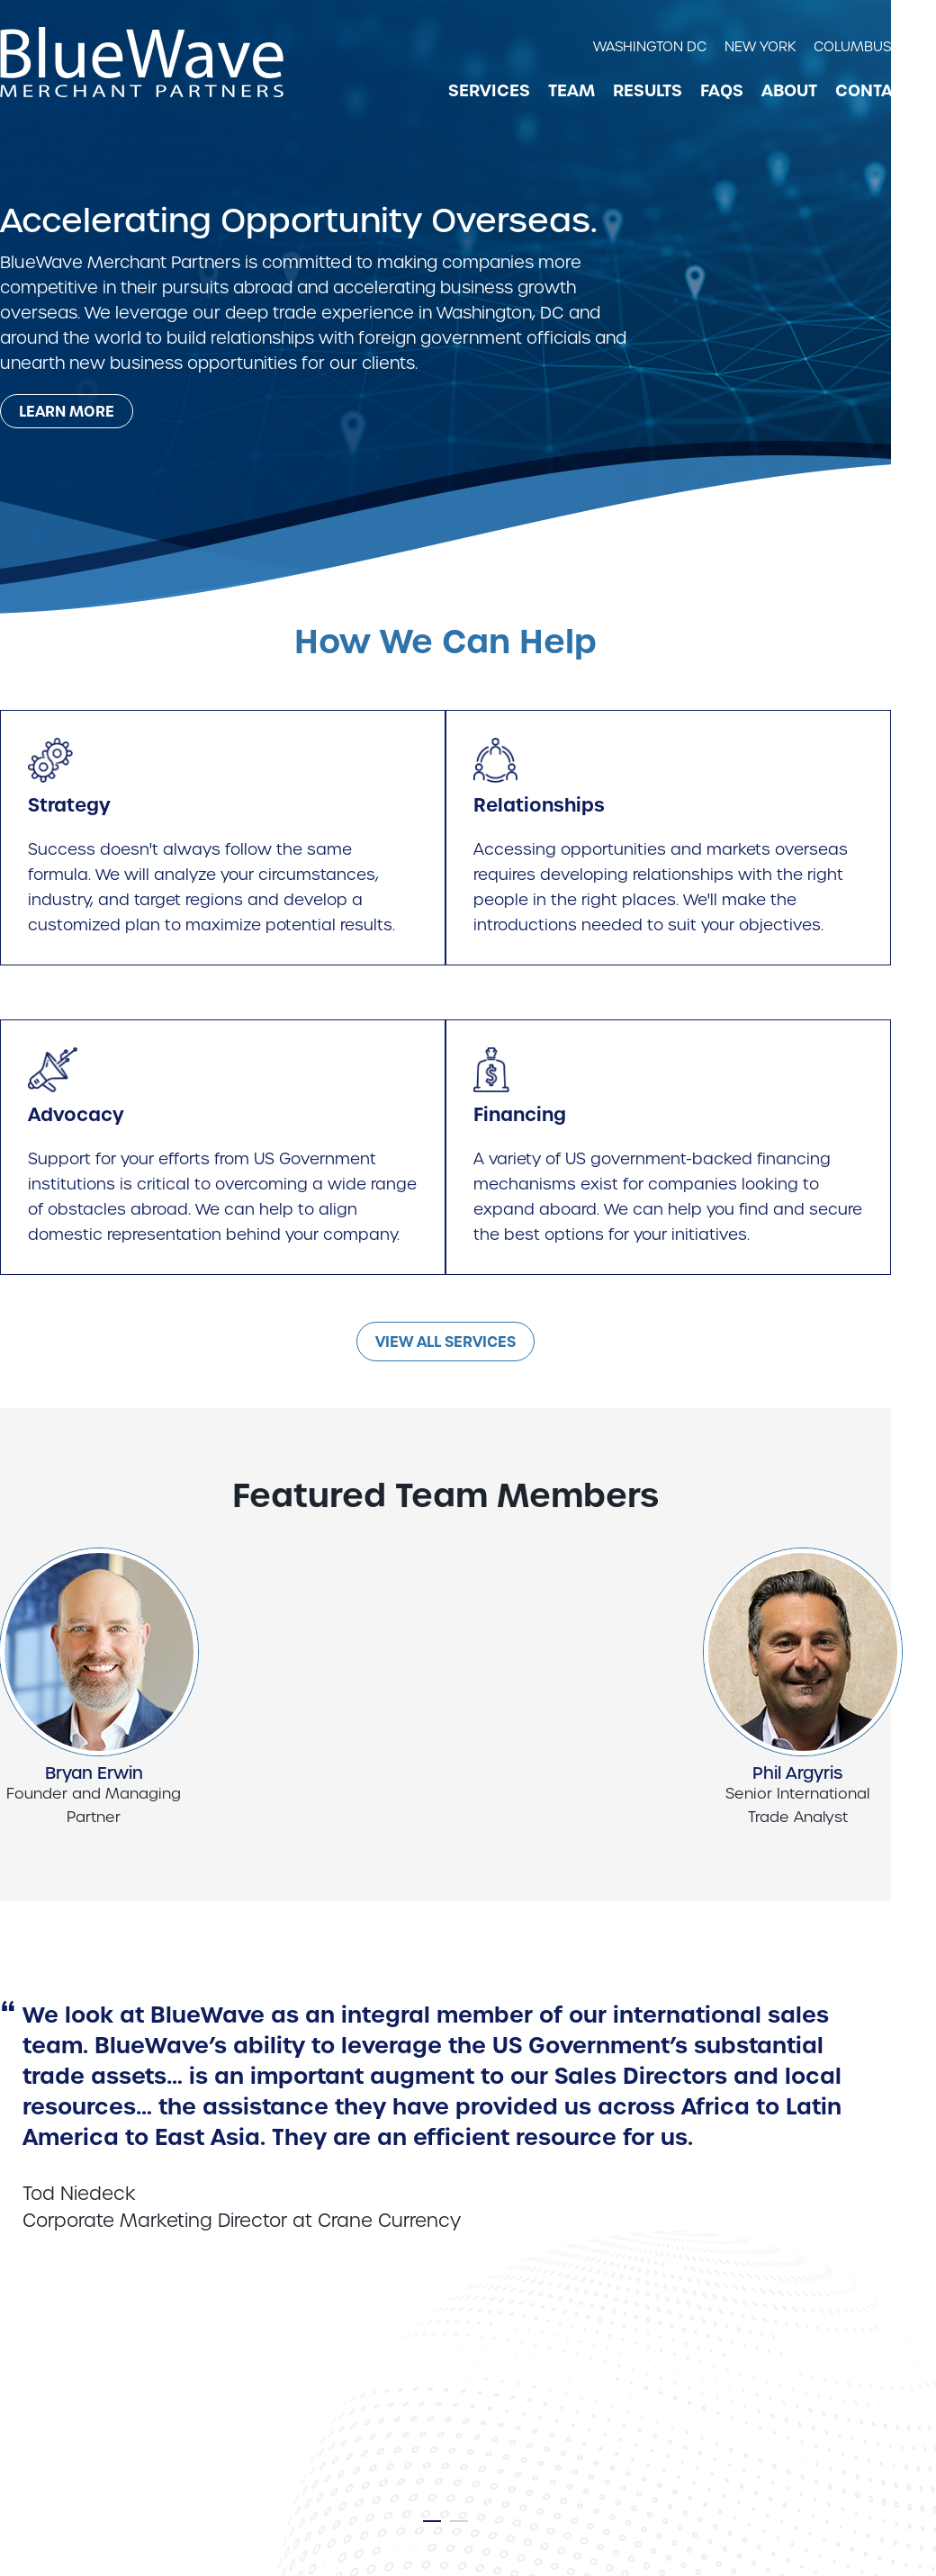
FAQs (721, 91)
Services (489, 91)
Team (571, 91)
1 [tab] (432, 2524)
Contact (874, 91)
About (789, 91)
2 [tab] (459, 2524)
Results (647, 91)
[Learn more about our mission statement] (66, 411)
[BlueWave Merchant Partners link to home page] (142, 62)
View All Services (445, 1341)
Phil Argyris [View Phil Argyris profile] (797, 1773)
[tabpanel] (445, 2103)
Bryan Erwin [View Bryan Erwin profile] (94, 1773)
